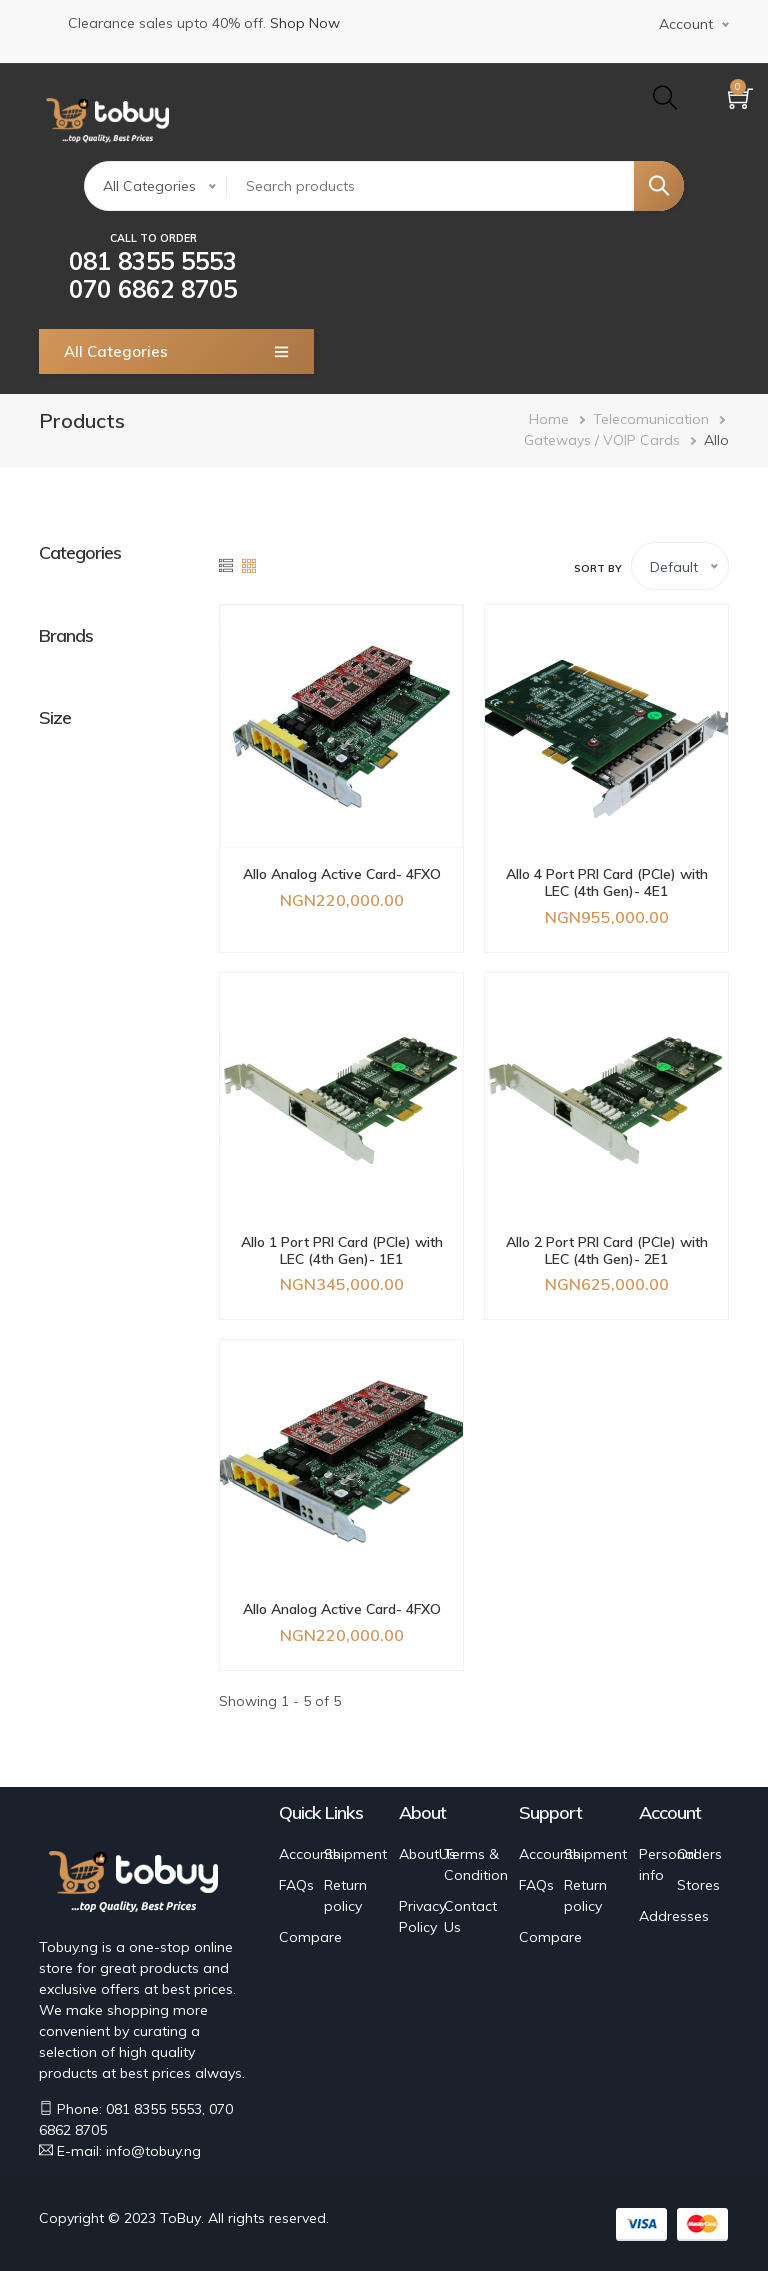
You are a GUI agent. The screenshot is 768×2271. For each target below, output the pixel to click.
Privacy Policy (422, 1916)
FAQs (296, 1885)
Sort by (598, 568)
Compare (310, 1937)
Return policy (345, 1895)
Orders (699, 1854)
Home (549, 419)
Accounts (309, 1854)
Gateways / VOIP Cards (602, 440)
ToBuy (180, 2218)
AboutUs (427, 1854)
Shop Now (305, 23)
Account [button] (686, 24)
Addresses (674, 1916)
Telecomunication (651, 419)
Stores (698, 1885)
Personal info (668, 1864)
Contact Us (470, 1916)
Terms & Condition (476, 1864)
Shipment (355, 1854)
